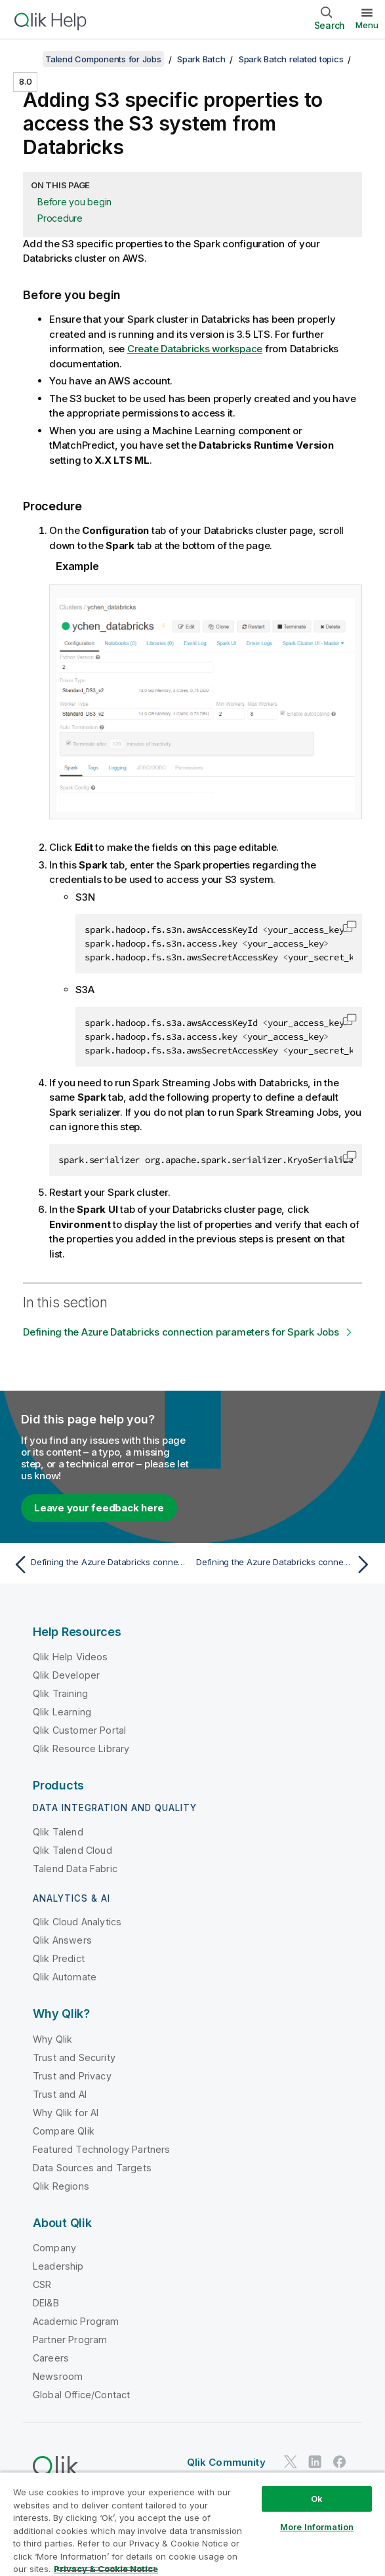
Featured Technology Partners (101, 2149)
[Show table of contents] (26, 59)
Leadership (58, 2266)
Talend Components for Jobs (103, 59)
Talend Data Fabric (75, 1868)
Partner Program (70, 2339)
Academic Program (76, 2321)
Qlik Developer (66, 1675)
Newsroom (58, 2376)
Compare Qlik (63, 2130)
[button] (349, 926)
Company (54, 2247)
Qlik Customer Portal (79, 1730)
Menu (366, 25)
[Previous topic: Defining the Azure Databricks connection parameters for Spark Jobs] (99, 1564)
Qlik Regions (61, 2186)
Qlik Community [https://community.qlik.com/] (226, 2462)
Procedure (60, 218)
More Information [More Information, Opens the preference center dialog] (317, 2527)
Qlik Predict (59, 1958)
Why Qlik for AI (65, 2112)
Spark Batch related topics (291, 59)
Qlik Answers (62, 1940)
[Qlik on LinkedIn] (315, 2461)
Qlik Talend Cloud (72, 1850)
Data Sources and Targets (92, 2167)
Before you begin (74, 201)
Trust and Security (74, 2057)
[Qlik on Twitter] (290, 2461)
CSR (42, 2284)
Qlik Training (60, 1693)
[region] (192, 2524)
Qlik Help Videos (70, 1656)
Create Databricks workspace (194, 348)
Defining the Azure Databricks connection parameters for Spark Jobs (181, 1332)
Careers (51, 2357)
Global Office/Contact (81, 2394)
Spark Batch (201, 59)
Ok (317, 2498)
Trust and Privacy (72, 2075)
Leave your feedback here (99, 1508)
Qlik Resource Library (81, 1748)
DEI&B (46, 2302)
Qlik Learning (62, 1711)
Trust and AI (60, 2094)
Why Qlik (52, 2039)
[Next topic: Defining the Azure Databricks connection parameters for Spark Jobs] (285, 1564)
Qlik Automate (64, 1976)
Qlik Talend (58, 1831)
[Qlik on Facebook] (340, 2461)
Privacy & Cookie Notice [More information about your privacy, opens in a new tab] (106, 2569)
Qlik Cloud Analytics (77, 1921)
